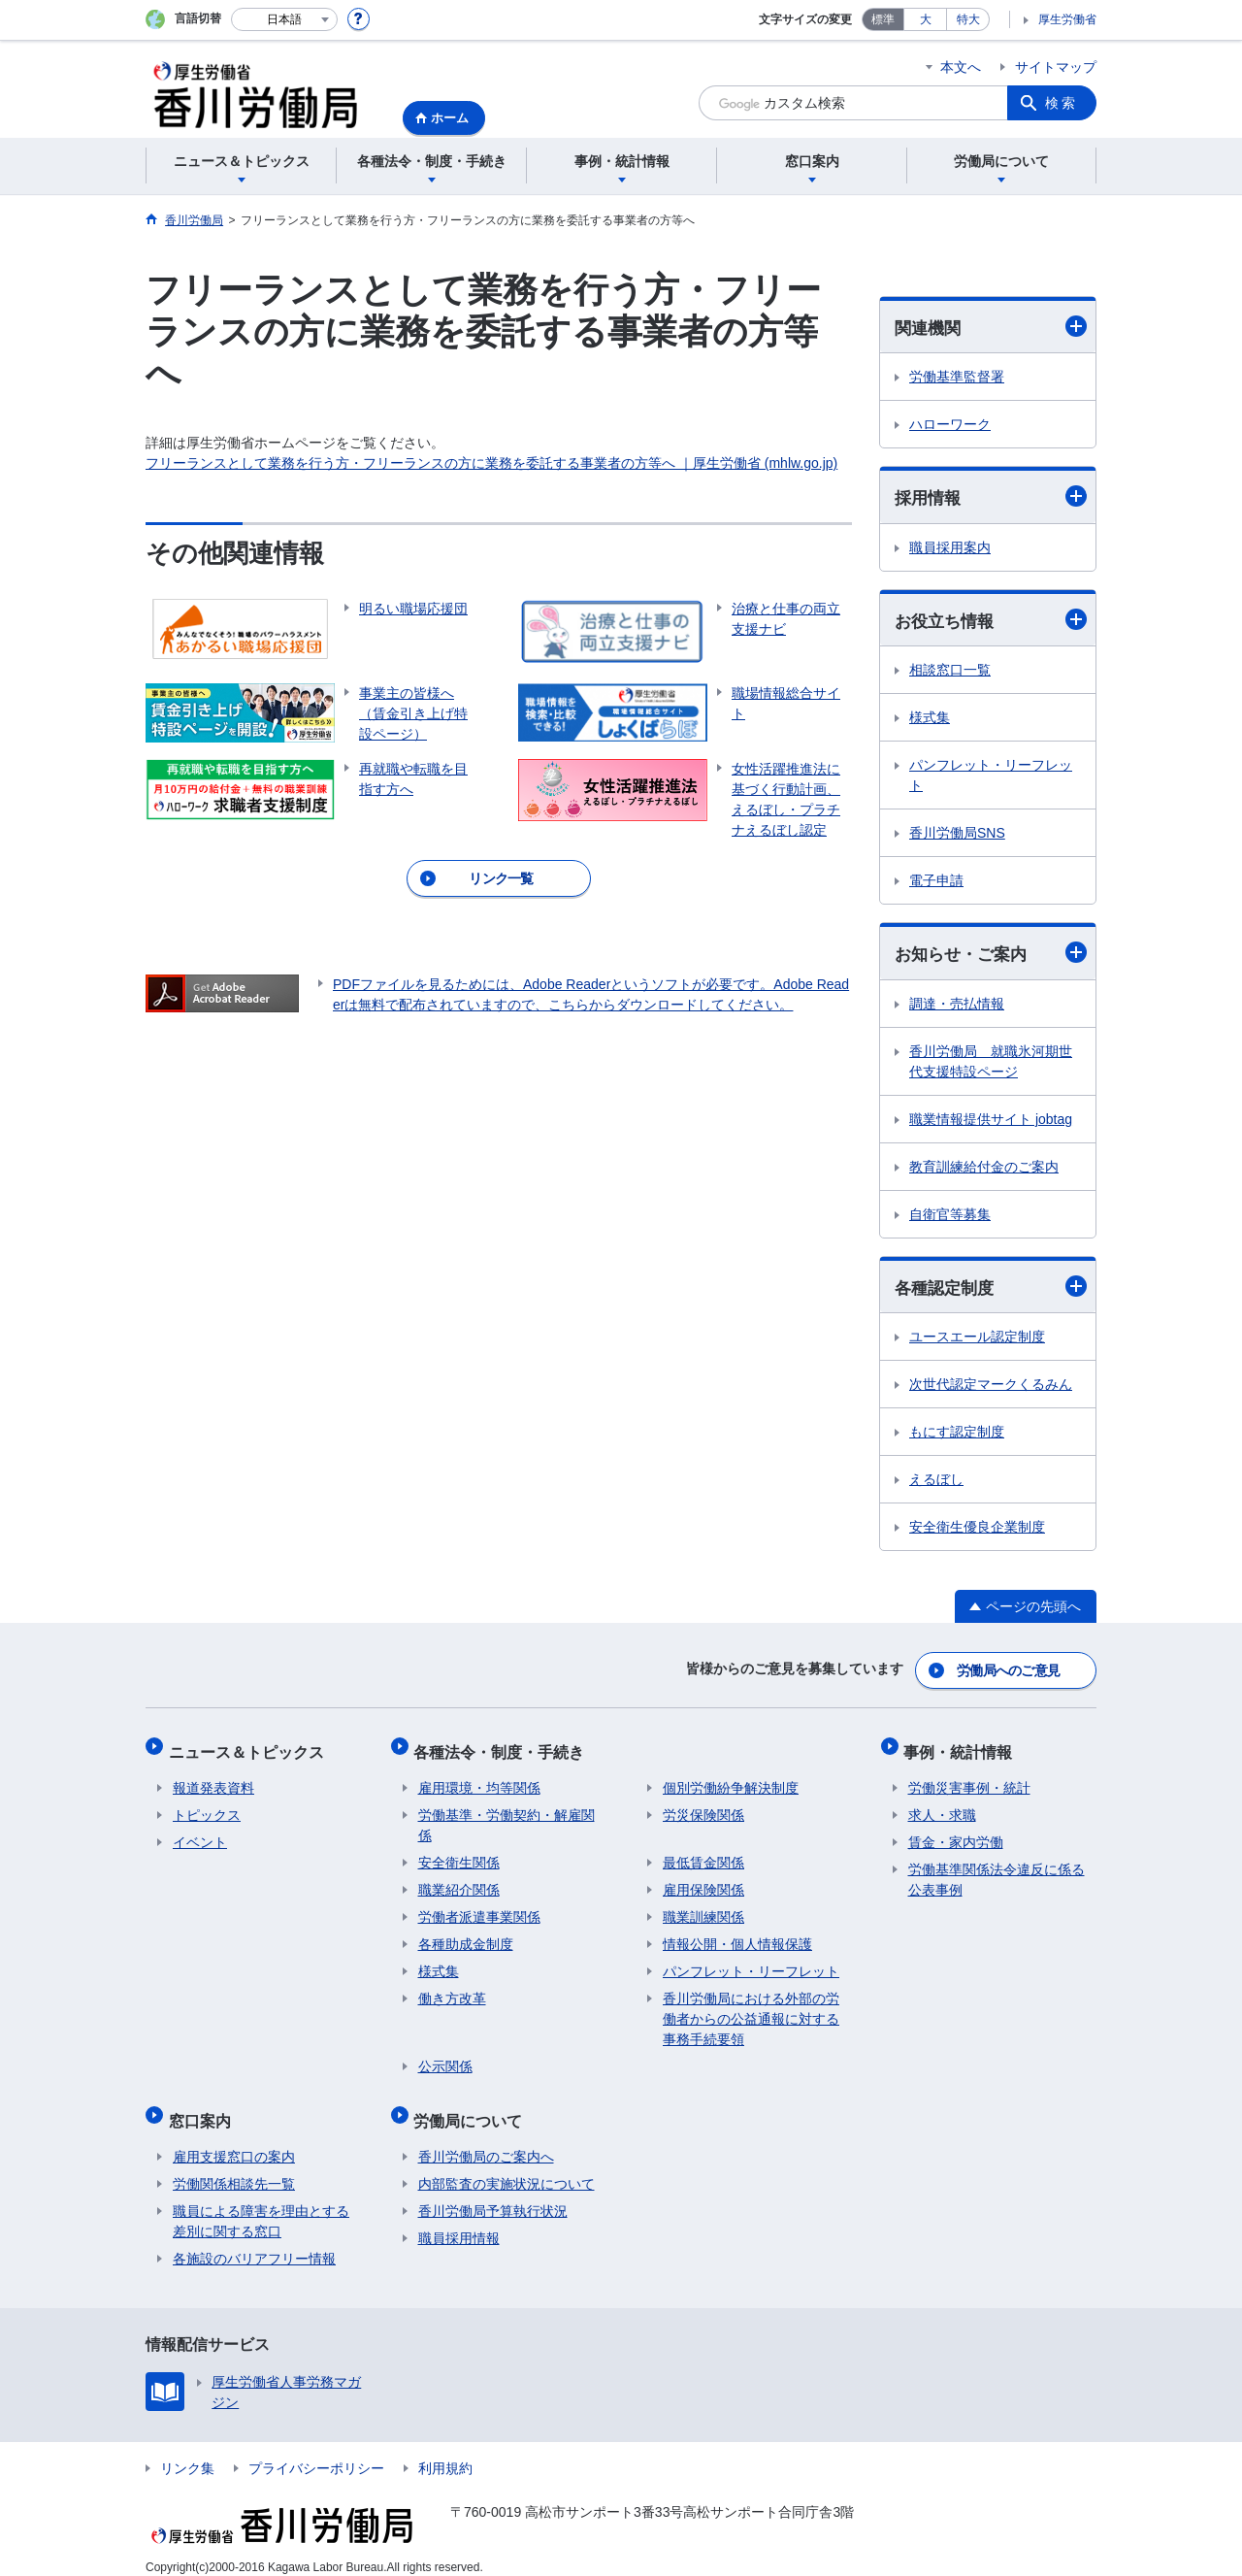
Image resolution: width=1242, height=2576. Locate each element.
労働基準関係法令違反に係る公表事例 (996, 1872)
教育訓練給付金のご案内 (984, 1169)
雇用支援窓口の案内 (234, 2140)
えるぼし (936, 1484)
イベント (200, 1834)
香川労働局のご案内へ (486, 2140)
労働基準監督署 (956, 377)
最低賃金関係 (703, 1855)
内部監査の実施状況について (506, 2167)
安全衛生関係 (459, 1855)
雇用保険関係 (703, 1882)
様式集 (929, 720)
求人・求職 (942, 1807)
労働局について (472, 2107)
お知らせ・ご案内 (991, 955)
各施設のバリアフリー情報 (254, 2242)
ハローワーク (950, 425)
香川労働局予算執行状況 (493, 2194)
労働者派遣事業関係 (479, 1909)
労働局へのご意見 (1009, 1671)
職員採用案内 (950, 549)
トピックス (207, 1807)
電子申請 (936, 883)
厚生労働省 (1067, 19)
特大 (968, 19)
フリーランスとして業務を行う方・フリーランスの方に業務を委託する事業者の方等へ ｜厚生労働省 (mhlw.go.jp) (491, 463)
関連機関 (991, 326)
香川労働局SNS (957, 835)
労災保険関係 (703, 1807)
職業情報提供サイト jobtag (990, 1122)
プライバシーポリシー (316, 2452)
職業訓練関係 (703, 1909)
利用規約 (445, 2452)
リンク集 (187, 2452)
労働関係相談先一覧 (234, 2167)
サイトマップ (1055, 67)
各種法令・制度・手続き (503, 1747)
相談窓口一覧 (950, 672)
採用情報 (991, 497)
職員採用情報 (459, 2221)
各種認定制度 (991, 1290)
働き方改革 (452, 1990)
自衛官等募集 (950, 1217)
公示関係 (445, 2058)
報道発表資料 (213, 1780)
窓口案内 (204, 2107)
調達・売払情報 (956, 1006)
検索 (1061, 103)
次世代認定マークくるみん (990, 1389)
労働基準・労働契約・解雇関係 (506, 1817)
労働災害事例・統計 (969, 1780)
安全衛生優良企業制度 (977, 1531)
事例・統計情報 (962, 1747)
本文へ (960, 67)
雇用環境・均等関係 (479, 1780)
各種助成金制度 (465, 1936)
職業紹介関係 (459, 1882)
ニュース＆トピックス (250, 1747)
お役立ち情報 (991, 622)
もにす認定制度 (956, 1436)
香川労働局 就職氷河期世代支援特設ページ (990, 1064)
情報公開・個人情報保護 (737, 1936)
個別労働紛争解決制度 (731, 1780)
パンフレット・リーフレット (990, 778)
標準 (883, 19)
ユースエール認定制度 (977, 1341)
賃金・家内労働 (955, 1834)
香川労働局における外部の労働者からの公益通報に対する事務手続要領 (751, 2011)
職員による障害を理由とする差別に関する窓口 (261, 2205)
